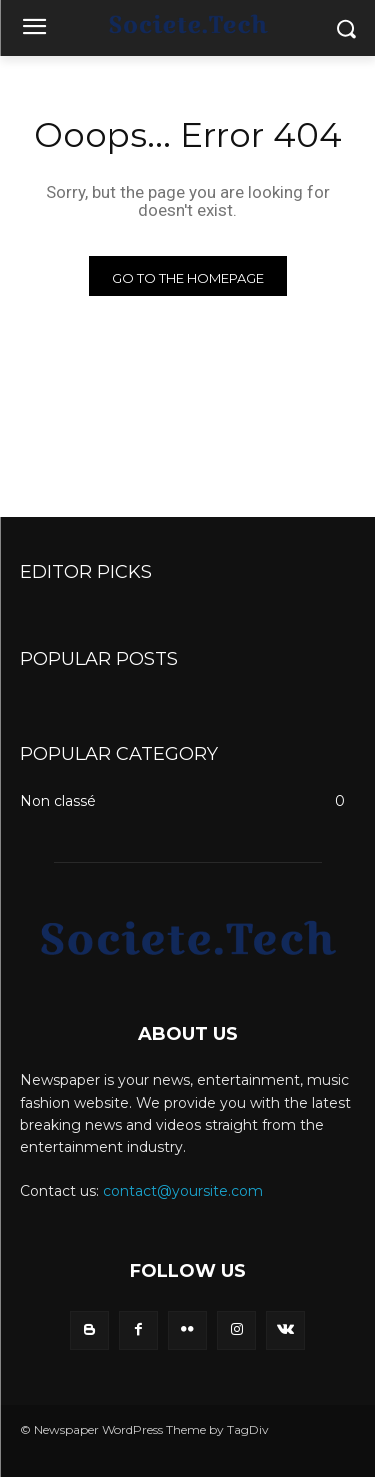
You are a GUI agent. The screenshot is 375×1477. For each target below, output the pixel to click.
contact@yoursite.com (183, 1191)
